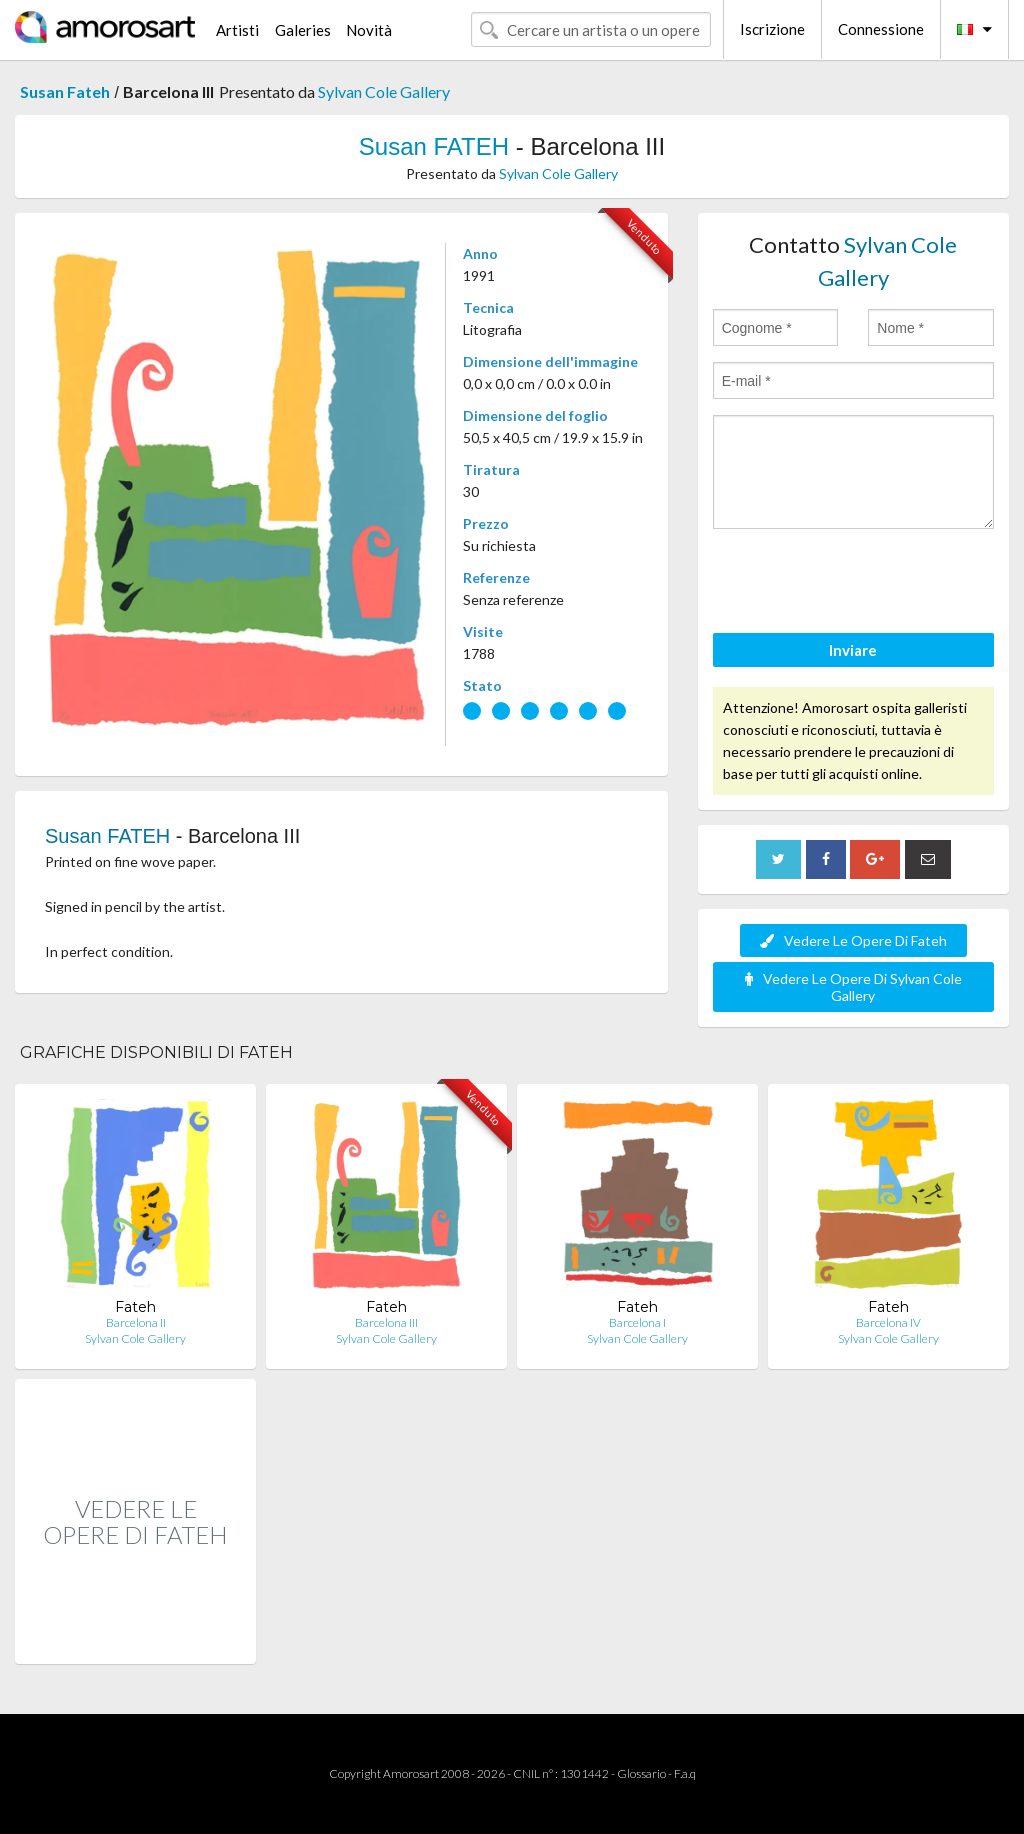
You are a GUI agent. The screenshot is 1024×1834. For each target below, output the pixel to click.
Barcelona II (136, 1322)
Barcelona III (386, 1322)
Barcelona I (637, 1322)
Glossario (641, 1773)
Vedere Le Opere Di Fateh (853, 940)
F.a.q (685, 1773)
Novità (369, 30)
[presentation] (865, 584)
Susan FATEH (434, 146)
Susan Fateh (65, 91)
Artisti (237, 30)
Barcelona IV (888, 1322)
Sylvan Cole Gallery (384, 91)
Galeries (303, 30)
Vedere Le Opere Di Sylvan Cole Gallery (853, 987)
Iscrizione (772, 29)
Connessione (881, 29)
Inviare (853, 650)
